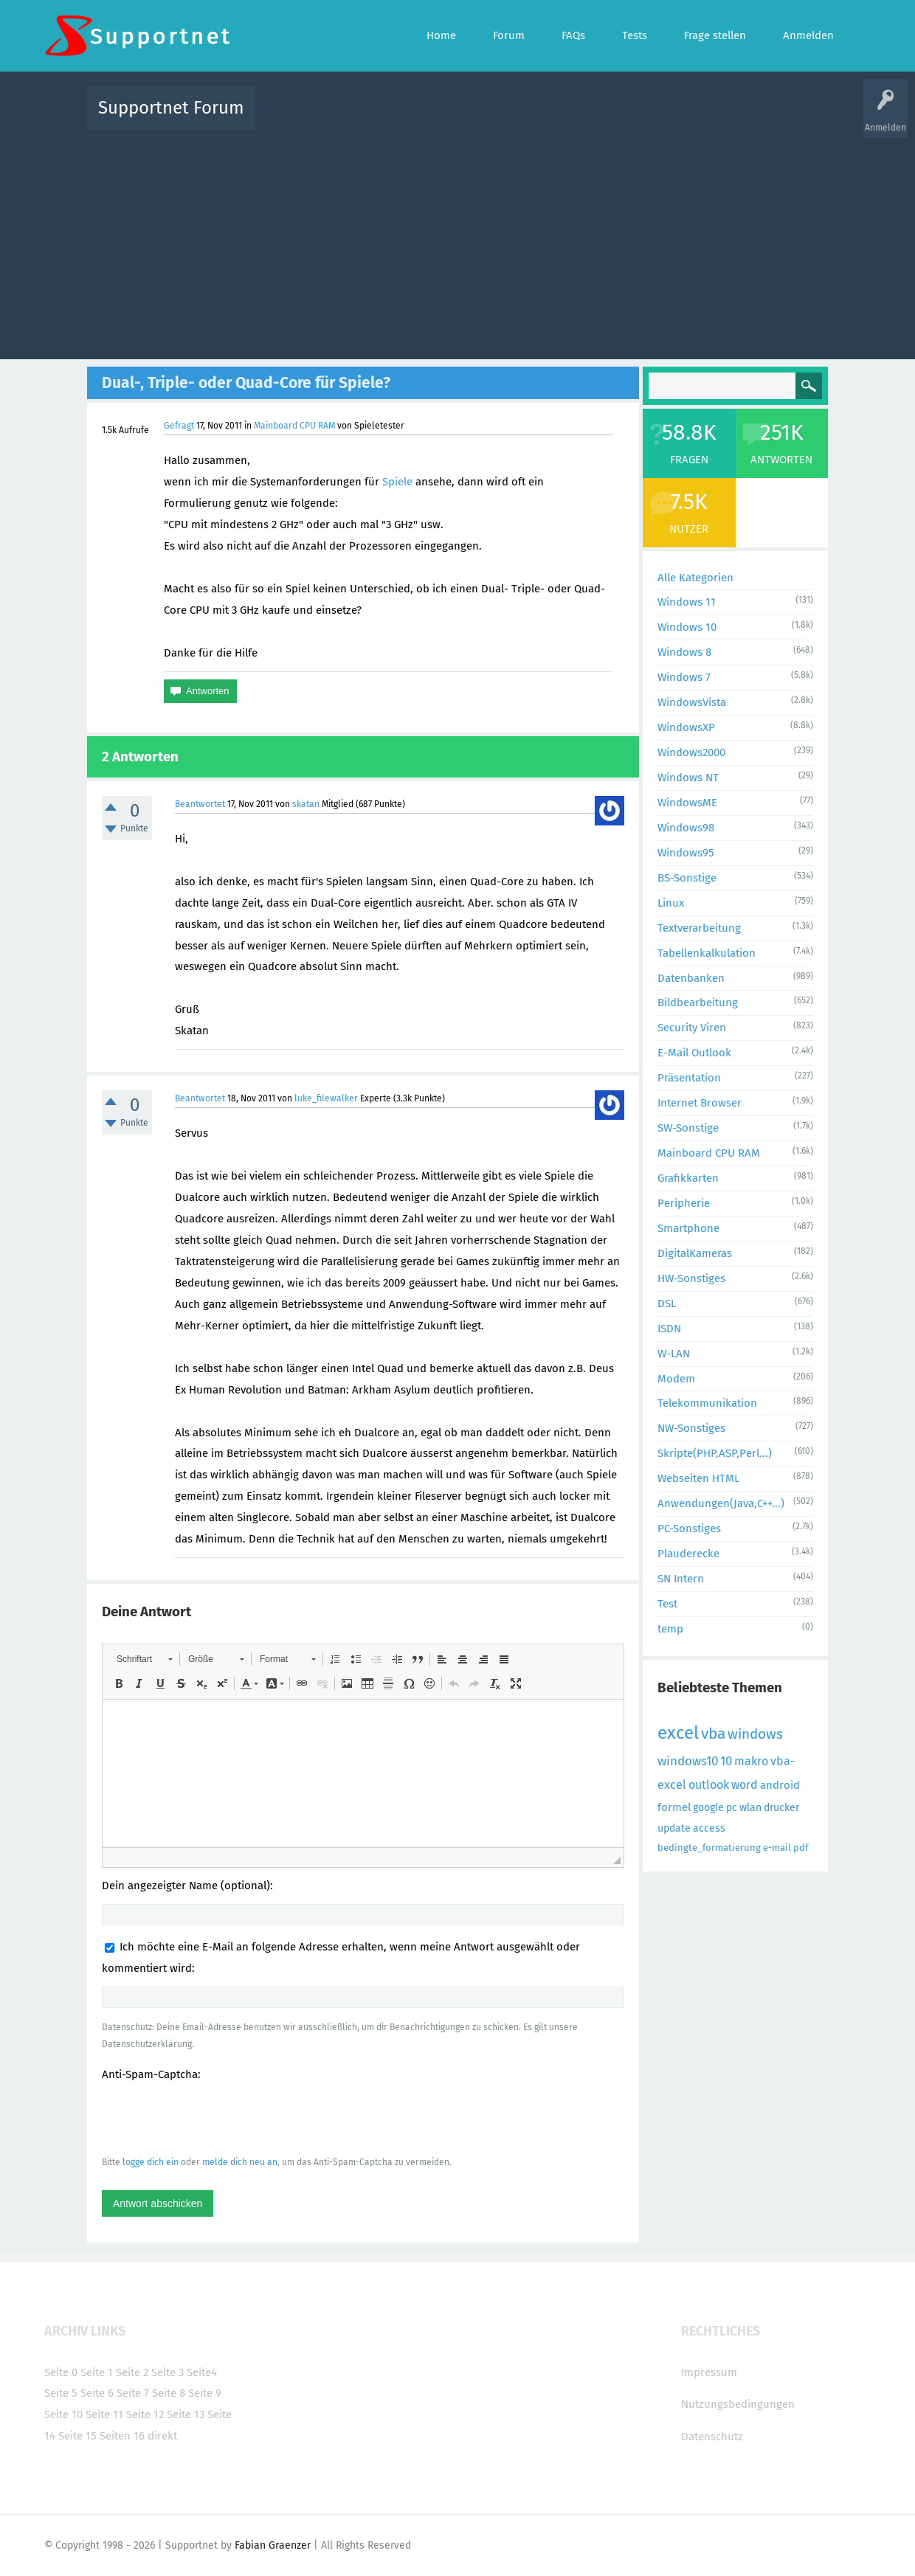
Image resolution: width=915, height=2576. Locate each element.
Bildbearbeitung (697, 1002)
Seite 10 (63, 2414)
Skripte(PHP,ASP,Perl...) (714, 1453)
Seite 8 (168, 2393)
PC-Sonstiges (689, 1528)
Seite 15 (77, 2435)
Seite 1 (96, 2372)
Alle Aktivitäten (297, 118)
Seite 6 (97, 2393)
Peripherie (683, 1203)
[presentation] (214, 2118)
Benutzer (642, 118)
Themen (537, 118)
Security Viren (691, 1027)
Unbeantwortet (476, 118)
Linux (670, 903)
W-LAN (673, 1353)
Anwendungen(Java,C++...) (720, 1503)
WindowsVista (691, 702)
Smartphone (688, 1228)
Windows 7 (684, 677)
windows (755, 1733)
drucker (781, 1807)
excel (678, 1732)
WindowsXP (686, 727)
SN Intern (680, 1578)
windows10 (687, 1761)
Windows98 (685, 827)
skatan (306, 804)
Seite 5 (60, 2393)
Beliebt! (415, 118)
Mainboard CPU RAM (294, 425)
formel (674, 1807)
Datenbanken (691, 978)
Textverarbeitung (699, 928)
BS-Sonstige (687, 877)
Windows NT (688, 777)
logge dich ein (150, 2162)
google (708, 1807)
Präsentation (689, 1077)
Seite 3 (167, 2372)
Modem (676, 1378)
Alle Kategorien (695, 577)
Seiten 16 (122, 2435)
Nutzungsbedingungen (738, 2404)
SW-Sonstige (688, 1128)
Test (667, 1603)
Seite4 (202, 2372)
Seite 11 (104, 2414)
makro (751, 1761)
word (744, 1785)
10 (726, 1761)
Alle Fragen (363, 118)
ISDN (669, 1328)
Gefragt (179, 425)
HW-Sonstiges (691, 1278)
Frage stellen (699, 118)
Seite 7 (133, 2393)
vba (713, 1733)
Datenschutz (712, 2436)
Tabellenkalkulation (706, 953)
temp (670, 1628)
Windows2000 (691, 752)
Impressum (709, 2372)
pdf (800, 1847)
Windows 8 (684, 652)
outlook (708, 1785)
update (674, 1828)
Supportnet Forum (171, 107)
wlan (750, 1807)
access (709, 1828)
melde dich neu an (239, 2162)
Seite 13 (185, 2414)
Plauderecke (688, 1553)
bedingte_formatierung (709, 1847)
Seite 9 (204, 2393)
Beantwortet (200, 804)
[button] (144, 1659)
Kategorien (588, 118)
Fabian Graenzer (273, 2545)
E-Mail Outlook (694, 1052)
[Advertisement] (457, 241)
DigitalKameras (694, 1253)
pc (731, 1807)
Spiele (397, 481)
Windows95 (685, 852)
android (780, 1785)
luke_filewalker (326, 1098)
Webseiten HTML (698, 1478)
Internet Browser (699, 1102)
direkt (162, 2435)
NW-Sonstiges (691, 1428)
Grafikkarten (688, 1178)
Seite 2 (132, 2372)
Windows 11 (686, 602)
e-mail (777, 1847)
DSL (666, 1303)
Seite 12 (145, 2414)
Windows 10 (687, 627)
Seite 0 (60, 2372)
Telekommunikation (707, 1403)
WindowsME (687, 802)
